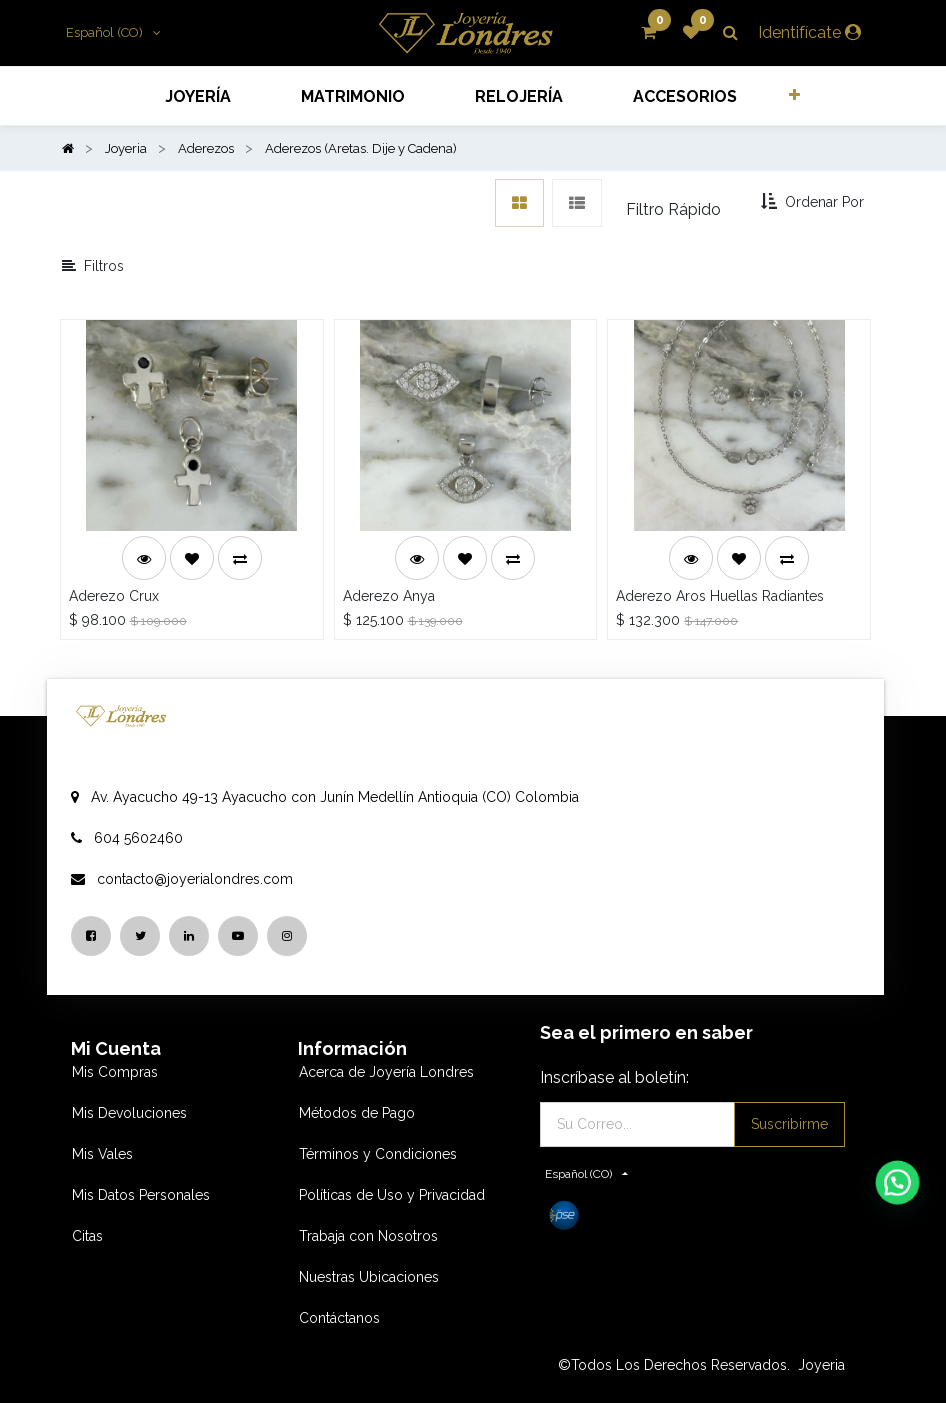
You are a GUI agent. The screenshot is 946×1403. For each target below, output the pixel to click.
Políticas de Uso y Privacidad (392, 1195)
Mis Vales (102, 1154)
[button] (793, 94)
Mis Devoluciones (129, 1113)
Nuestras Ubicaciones (369, 1277)
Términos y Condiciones (378, 1154)
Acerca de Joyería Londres (386, 1072)
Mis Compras (115, 1072)
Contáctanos (339, 1318)
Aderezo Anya (389, 596)
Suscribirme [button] (789, 1124)
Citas (87, 1236)
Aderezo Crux (114, 596)
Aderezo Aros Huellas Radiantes (720, 596)
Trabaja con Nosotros (368, 1236)
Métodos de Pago (357, 1113)
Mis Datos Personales (141, 1195)
